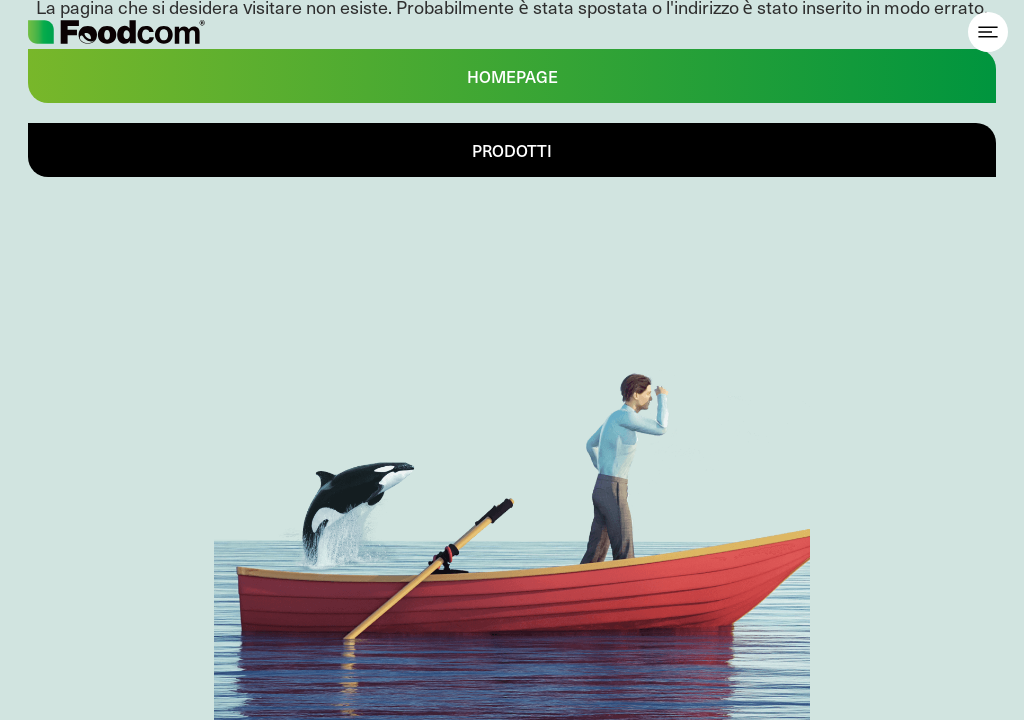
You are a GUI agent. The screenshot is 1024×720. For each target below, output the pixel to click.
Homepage (512, 76)
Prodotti (512, 150)
